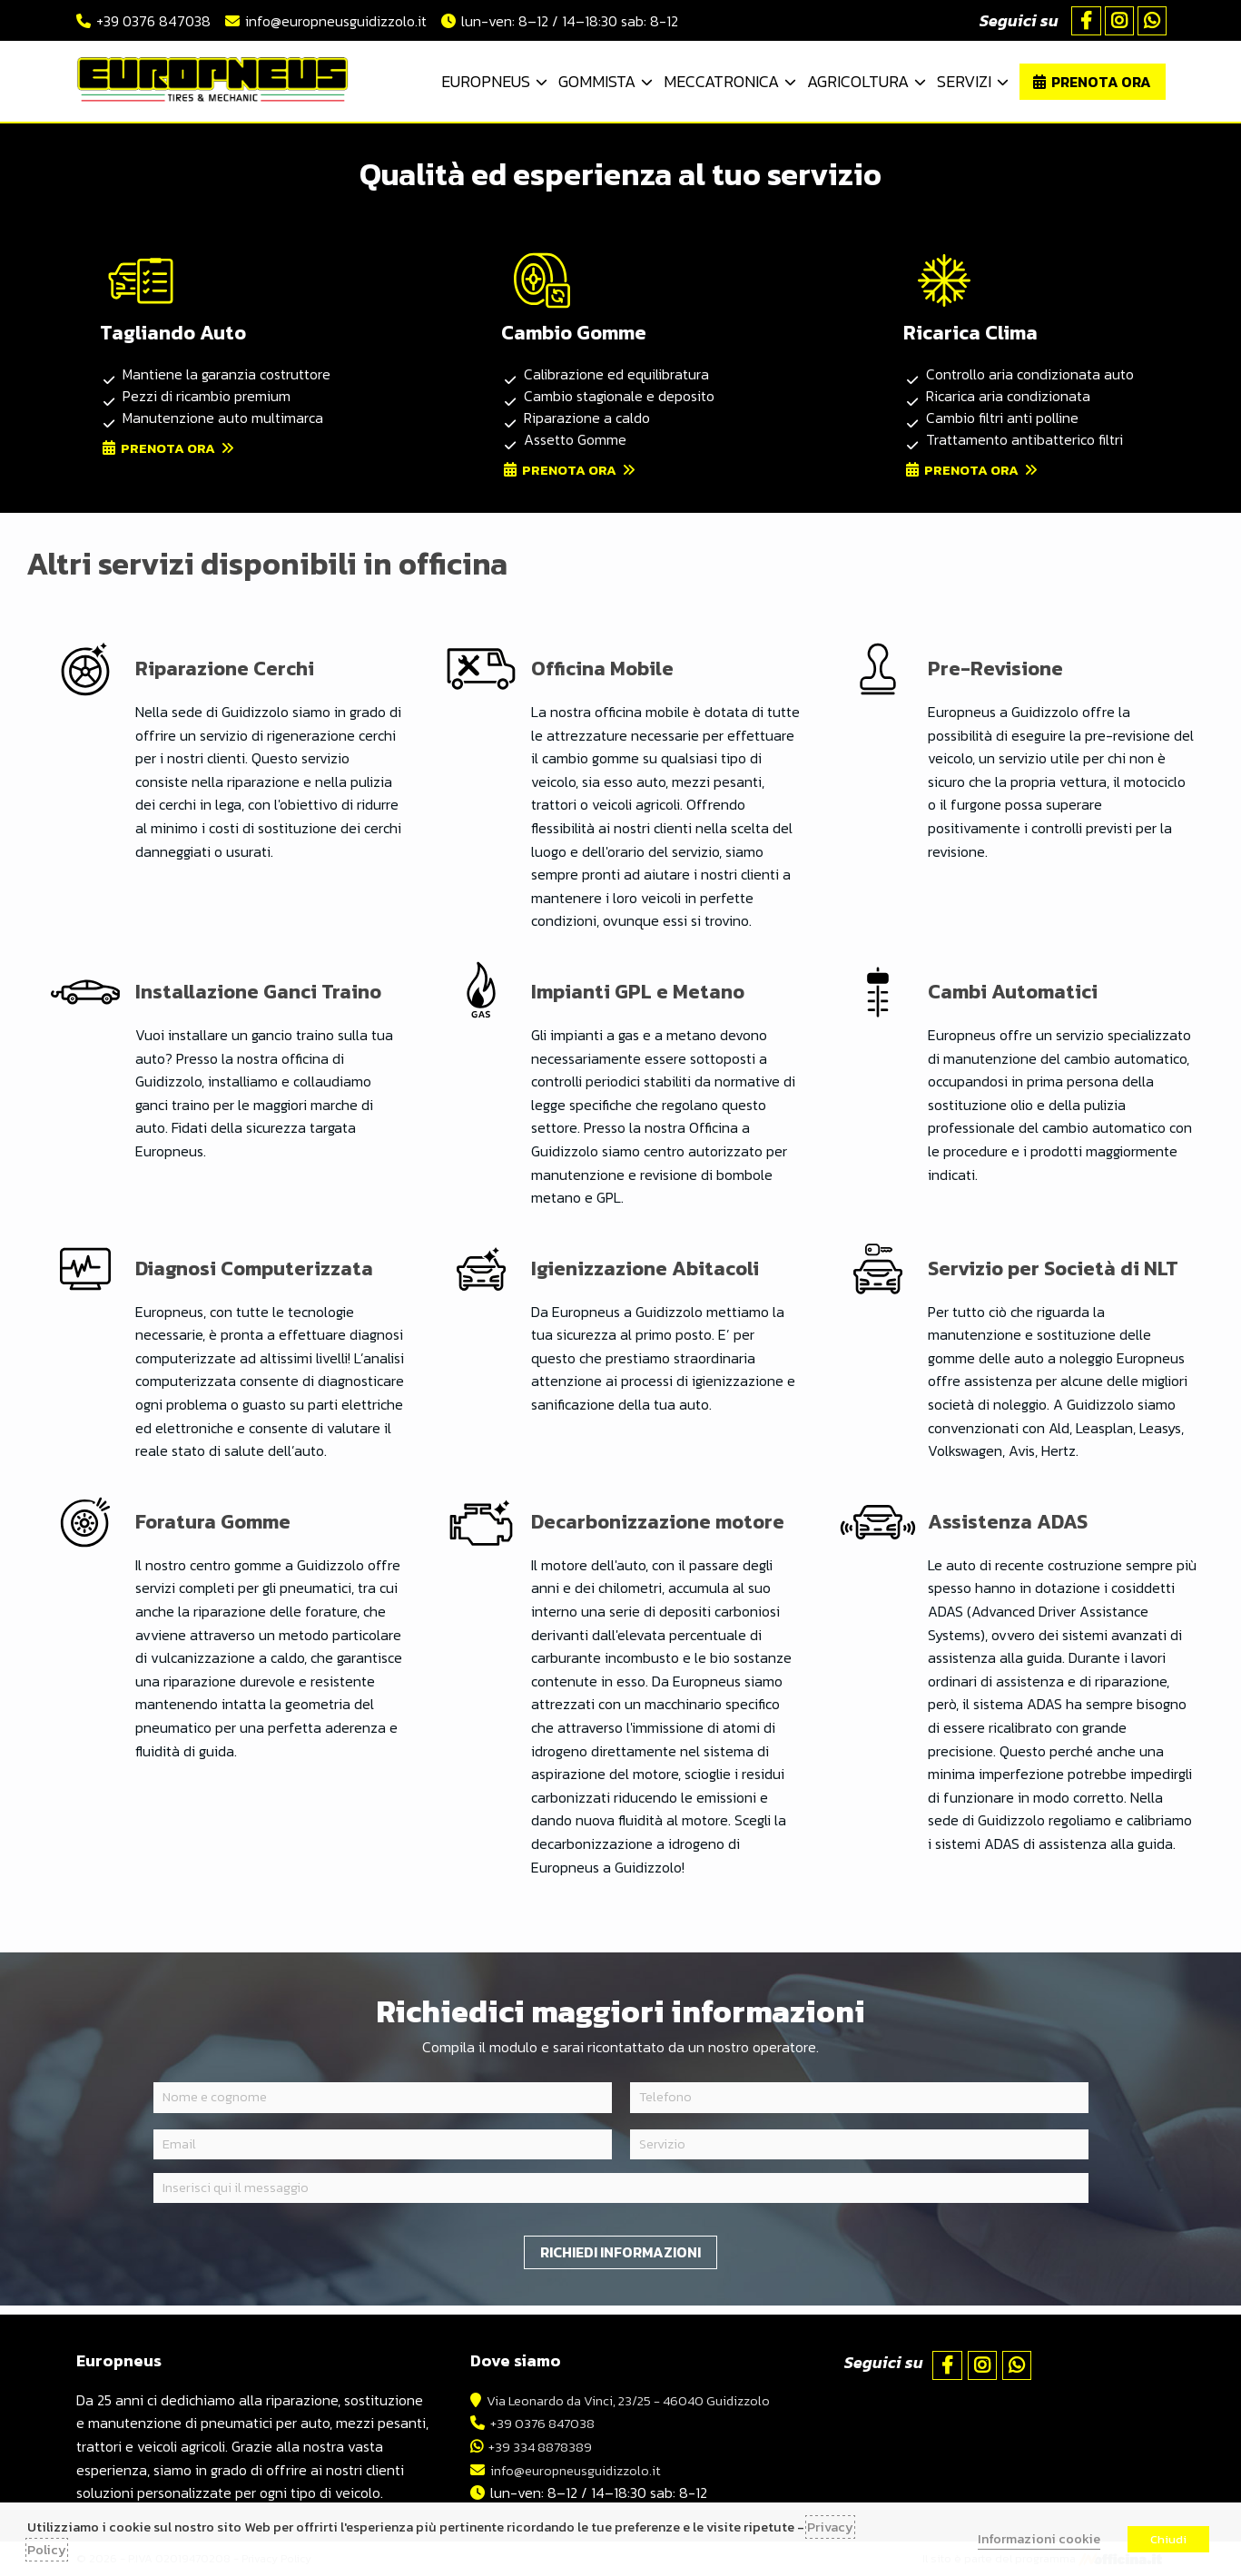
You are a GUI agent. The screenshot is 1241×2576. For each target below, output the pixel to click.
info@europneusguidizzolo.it (336, 21)
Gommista (596, 81)
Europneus (485, 81)
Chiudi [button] (1168, 2539)
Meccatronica (721, 81)
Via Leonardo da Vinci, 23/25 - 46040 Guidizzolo (628, 2400)
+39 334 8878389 (531, 2446)
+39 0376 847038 (153, 21)
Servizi (964, 81)
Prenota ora (1101, 82)
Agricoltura (858, 81)
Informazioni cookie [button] (1039, 2539)
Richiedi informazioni (620, 2260)
